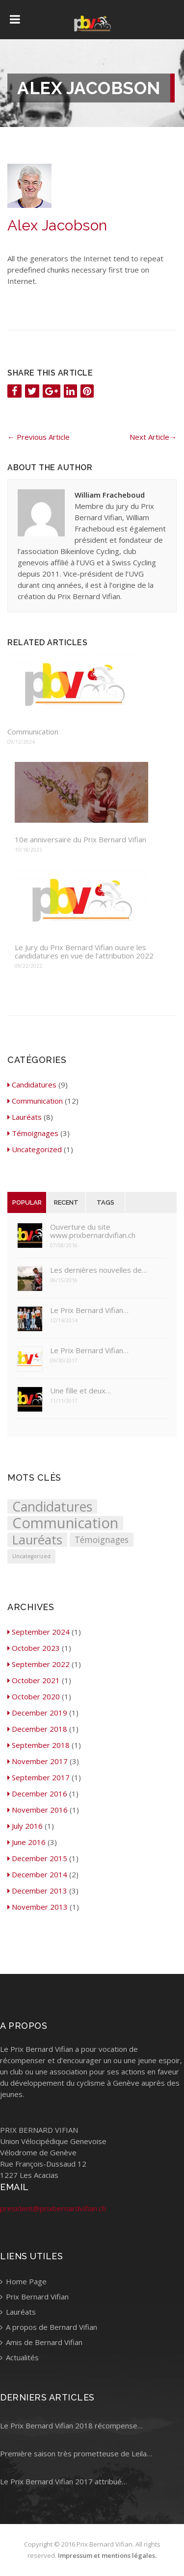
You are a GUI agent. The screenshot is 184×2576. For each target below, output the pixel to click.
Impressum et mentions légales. (107, 2555)
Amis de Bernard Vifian (41, 2342)
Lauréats (24, 1117)
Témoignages (32, 1133)
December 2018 (37, 1729)
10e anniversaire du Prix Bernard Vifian (80, 839)
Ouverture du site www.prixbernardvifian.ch (92, 1231)
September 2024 (38, 1632)
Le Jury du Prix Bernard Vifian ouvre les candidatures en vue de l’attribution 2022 (84, 951)
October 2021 (33, 1680)
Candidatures (31, 1084)
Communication (32, 732)
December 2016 (37, 1793)
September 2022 (38, 1664)
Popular (27, 1202)
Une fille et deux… (80, 1391)
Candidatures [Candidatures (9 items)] (52, 1506)
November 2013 (37, 1907)
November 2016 (37, 1810)
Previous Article (38, 437)
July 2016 (25, 1826)
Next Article (153, 437)
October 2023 (33, 1648)
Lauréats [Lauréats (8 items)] (37, 1540)
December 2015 (37, 1858)
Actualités (19, 2357)
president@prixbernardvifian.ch (53, 2208)
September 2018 (38, 1745)
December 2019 (37, 1712)
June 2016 (26, 1842)
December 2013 (37, 1890)
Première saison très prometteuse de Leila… (76, 2453)
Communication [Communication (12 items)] (65, 1523)
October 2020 (33, 1696)
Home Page (23, 2281)
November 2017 (37, 1761)
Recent (66, 1202)
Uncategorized (34, 1149)
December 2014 (37, 1874)
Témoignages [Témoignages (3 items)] (102, 1539)
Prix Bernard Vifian (34, 2296)
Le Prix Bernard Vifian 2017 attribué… (63, 2481)
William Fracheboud (110, 495)
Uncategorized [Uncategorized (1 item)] (31, 1556)
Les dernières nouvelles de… (98, 1270)
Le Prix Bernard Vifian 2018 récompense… (71, 2425)
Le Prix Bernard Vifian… (89, 1310)
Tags (105, 1202)
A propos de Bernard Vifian (48, 2327)
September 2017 (38, 1777)
